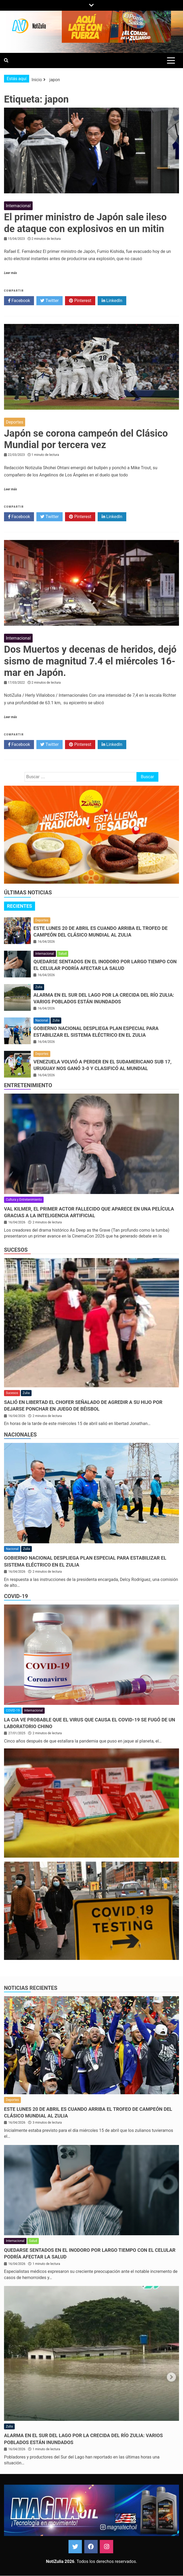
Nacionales (20, 1434)
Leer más (10, 273)
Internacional (18, 205)
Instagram (106, 2546)
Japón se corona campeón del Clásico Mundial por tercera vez (86, 439)
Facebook (19, 300)
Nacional (41, 1020)
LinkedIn (112, 300)
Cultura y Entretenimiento (24, 1199)
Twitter (49, 300)
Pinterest (80, 300)
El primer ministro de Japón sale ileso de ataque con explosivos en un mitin (85, 223)
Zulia (38, 987)
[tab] (19, 906)
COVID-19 (16, 1596)
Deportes (14, 422)
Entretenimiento (28, 1085)
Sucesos (16, 1250)
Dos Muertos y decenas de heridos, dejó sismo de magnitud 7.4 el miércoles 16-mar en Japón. (90, 661)
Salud (63, 954)
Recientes (19, 906)
